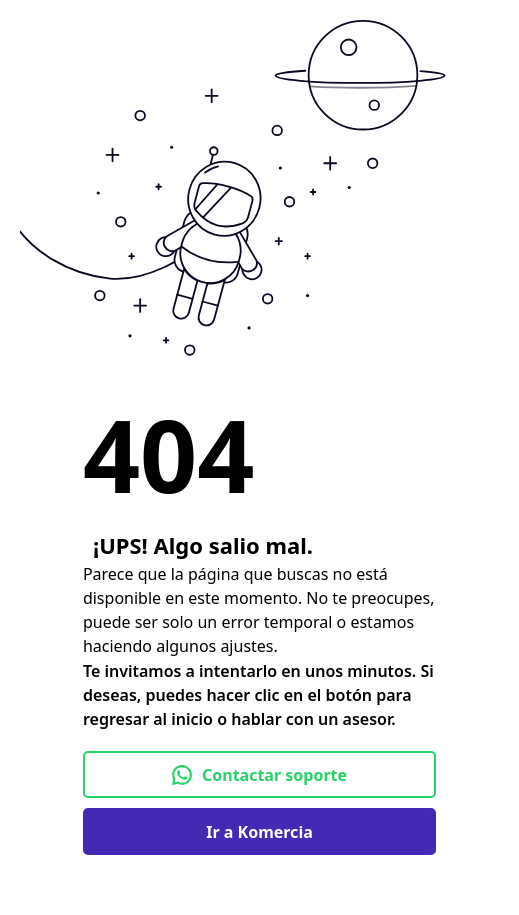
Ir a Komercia (259, 832)
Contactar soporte (259, 775)
